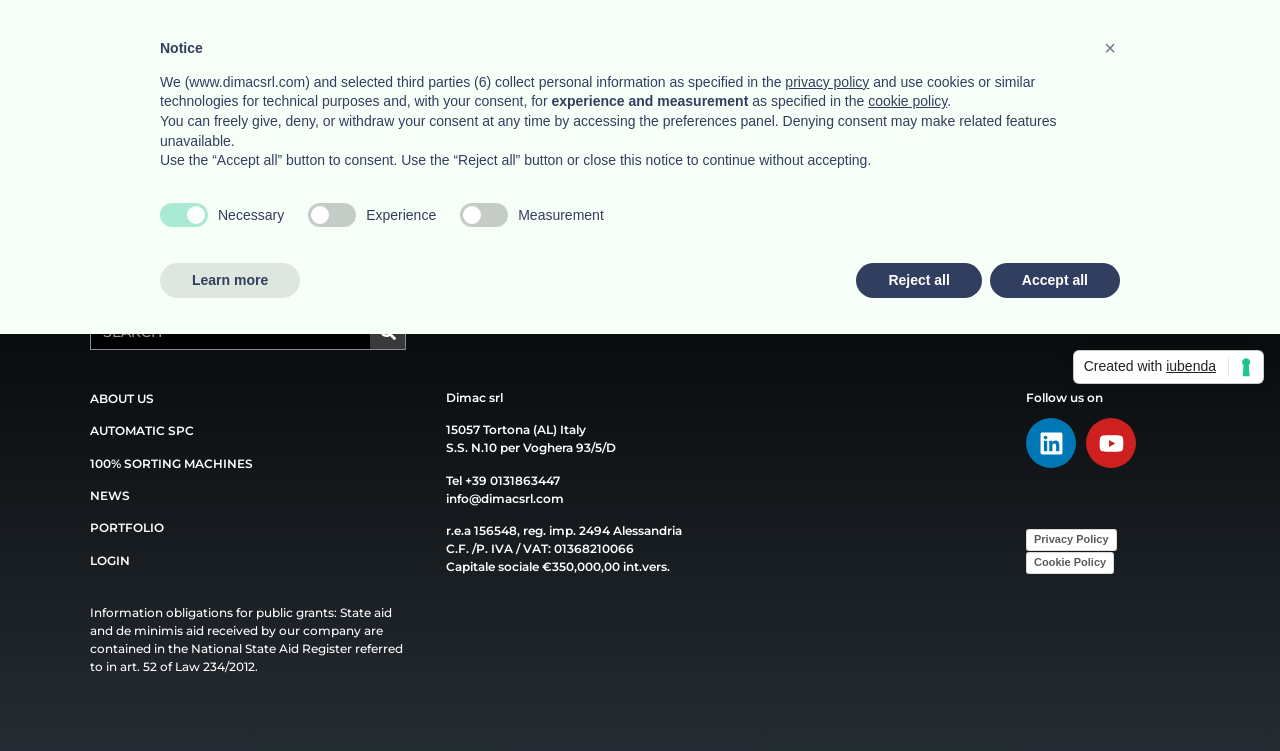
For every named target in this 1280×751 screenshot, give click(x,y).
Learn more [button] (230, 280)
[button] (1110, 48)
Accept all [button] (1055, 280)
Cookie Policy (1070, 562)
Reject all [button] (918, 280)
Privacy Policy (1071, 539)
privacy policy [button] (827, 82)
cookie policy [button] (907, 101)
